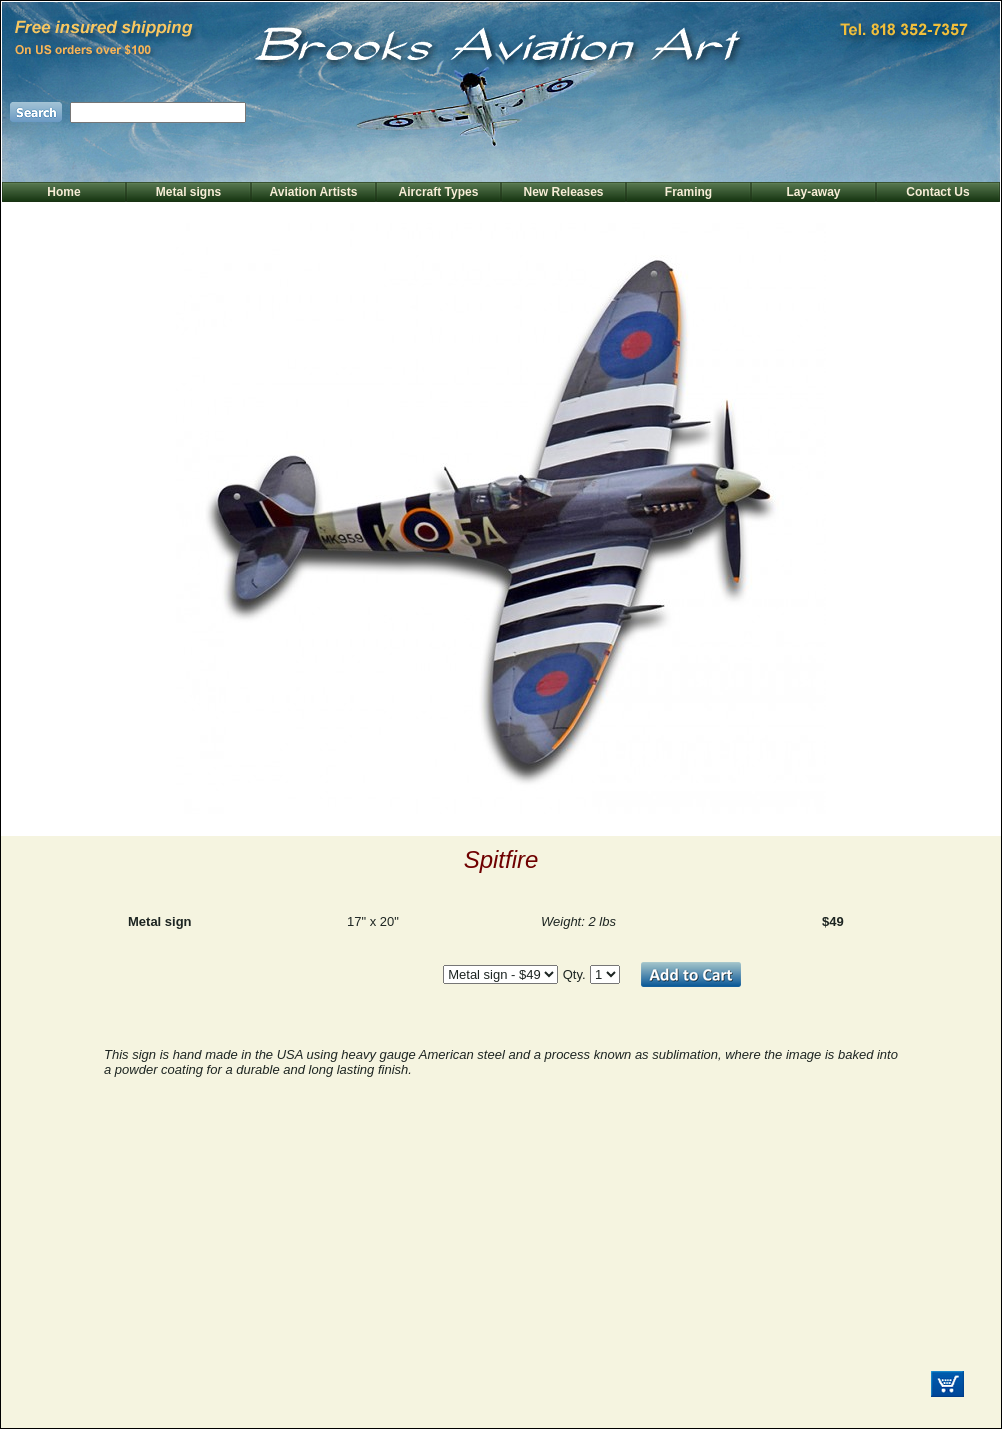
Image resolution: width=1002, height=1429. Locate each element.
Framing (688, 192)
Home (63, 192)
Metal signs (188, 192)
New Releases (563, 192)
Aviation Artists (314, 192)
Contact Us (937, 192)
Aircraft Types (439, 192)
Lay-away (813, 192)
